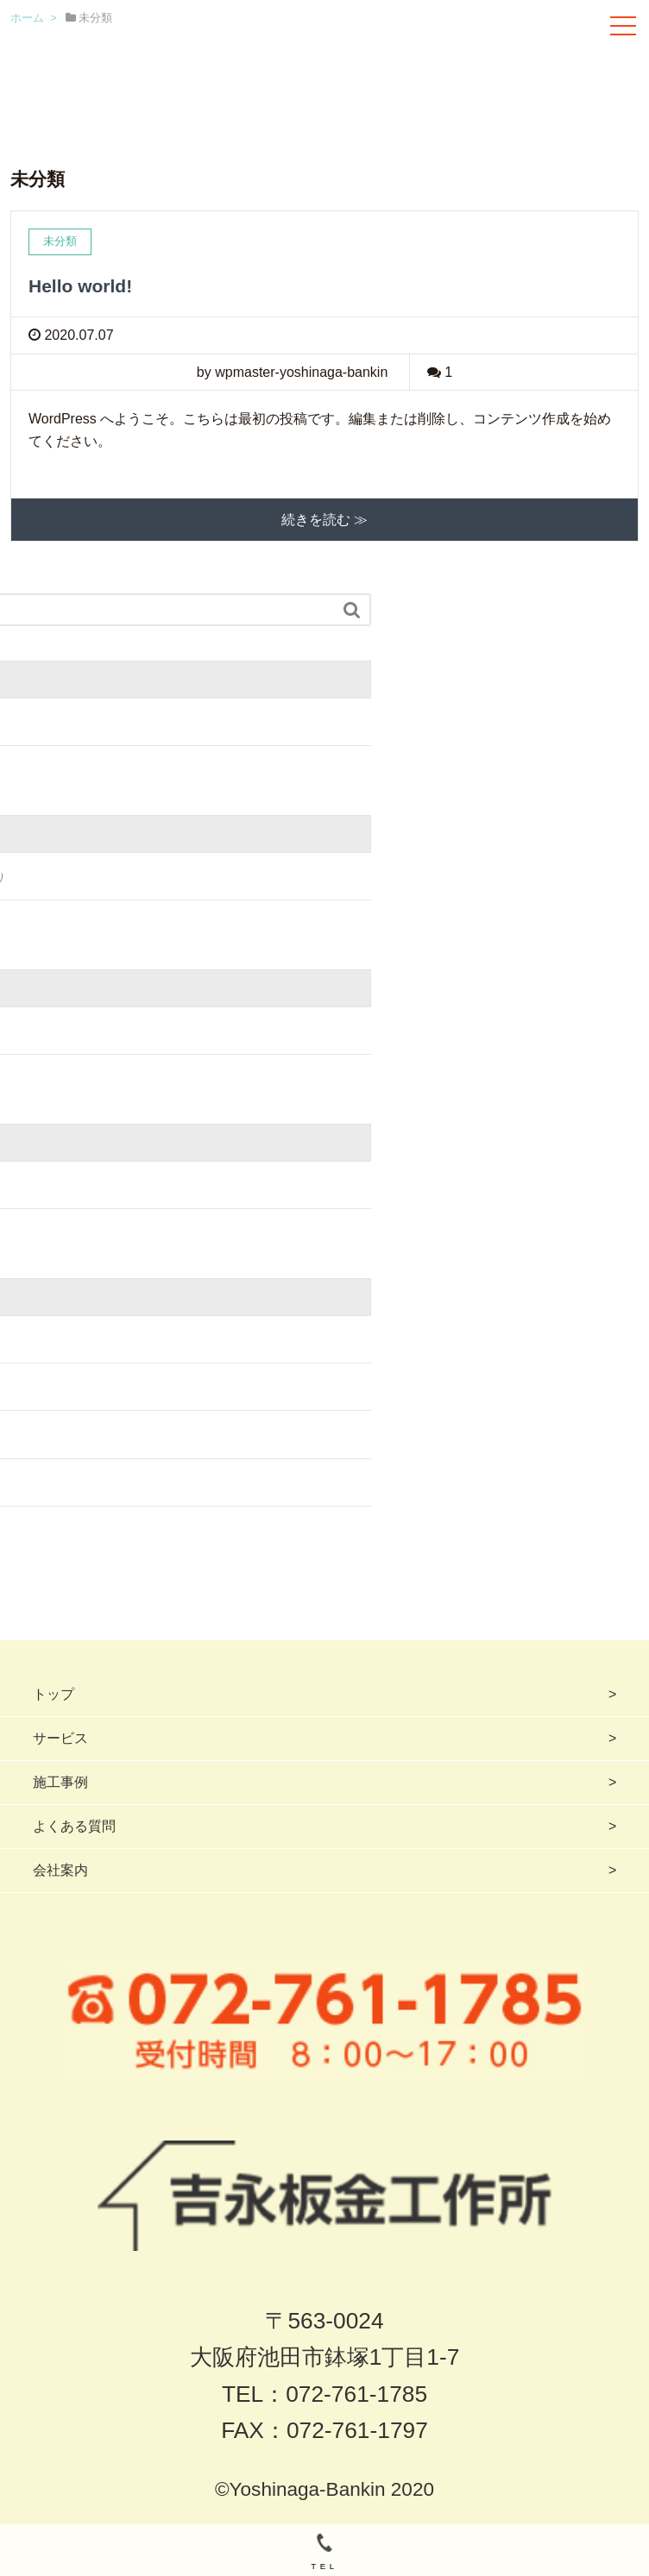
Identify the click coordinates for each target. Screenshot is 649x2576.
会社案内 (60, 1870)
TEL (324, 2552)
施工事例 (60, 1782)
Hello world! (80, 286)
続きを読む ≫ (324, 519)
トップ (53, 1694)
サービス (60, 1738)
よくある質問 (74, 1826)
